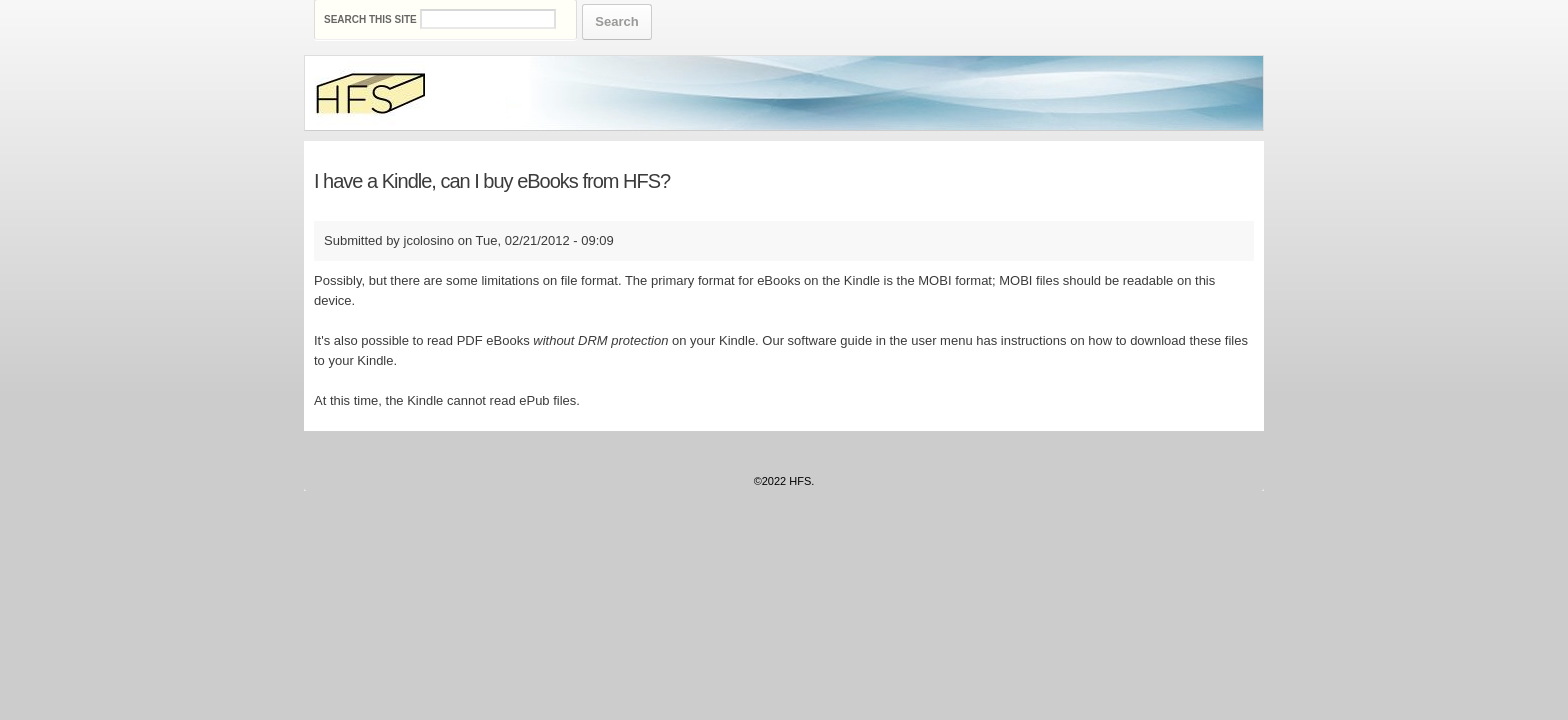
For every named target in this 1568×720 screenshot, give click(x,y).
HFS (800, 481)
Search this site (372, 19)
